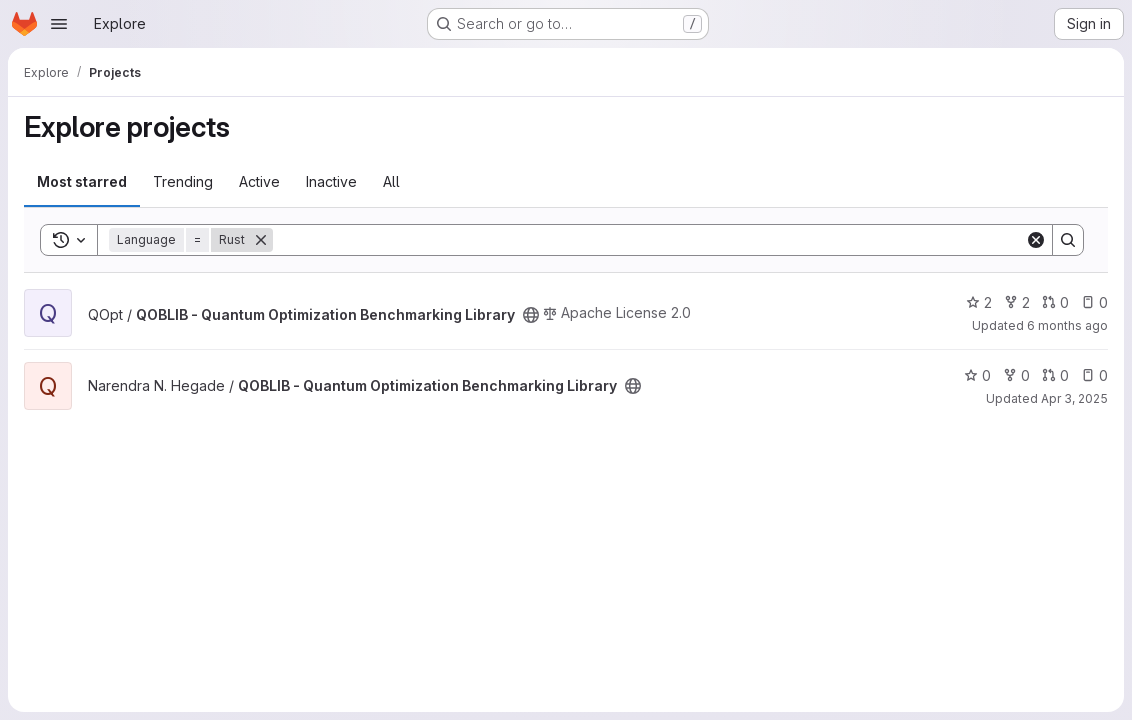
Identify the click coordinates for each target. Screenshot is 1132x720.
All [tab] (391, 181)
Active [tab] (259, 181)
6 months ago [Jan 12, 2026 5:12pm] (1067, 325)
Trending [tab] (183, 181)
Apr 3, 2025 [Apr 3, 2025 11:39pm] (1074, 398)
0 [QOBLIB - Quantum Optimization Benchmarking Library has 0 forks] (1016, 375)
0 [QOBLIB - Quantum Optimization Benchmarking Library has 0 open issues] (1094, 302)
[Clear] (1036, 240)
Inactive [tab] (331, 181)
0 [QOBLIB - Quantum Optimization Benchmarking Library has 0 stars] (977, 375)
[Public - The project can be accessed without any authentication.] (531, 315)
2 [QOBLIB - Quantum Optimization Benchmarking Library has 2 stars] (979, 302)
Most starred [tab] (82, 181)
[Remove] (261, 240)
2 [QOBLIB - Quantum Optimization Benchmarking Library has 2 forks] (1017, 302)
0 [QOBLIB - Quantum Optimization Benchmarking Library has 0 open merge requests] (1055, 302)
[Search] (649, 240)
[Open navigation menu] (59, 24)
